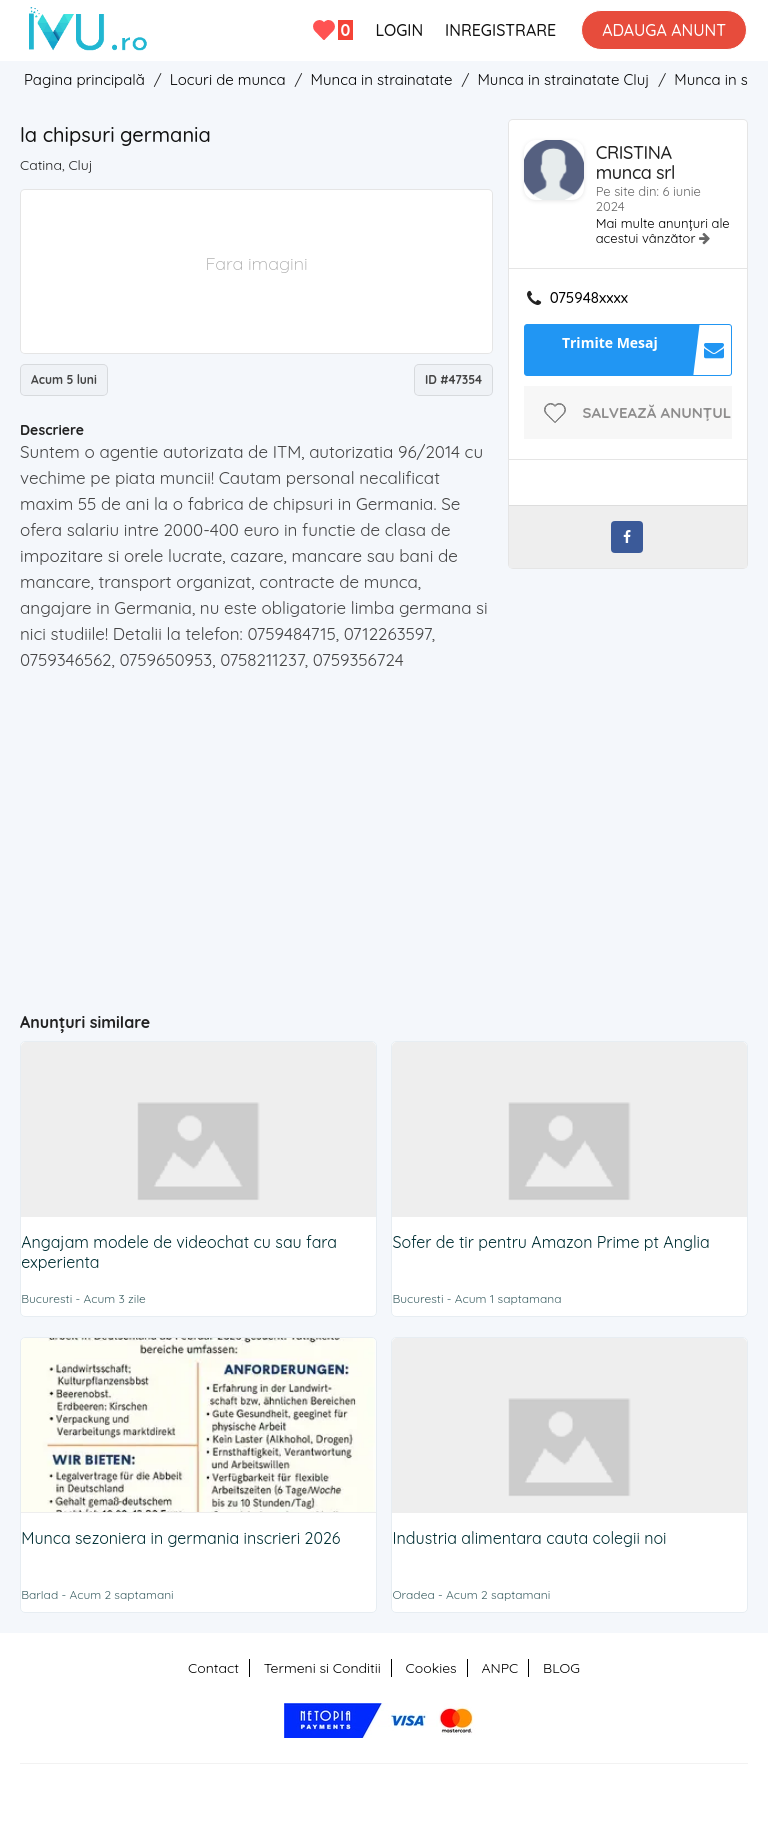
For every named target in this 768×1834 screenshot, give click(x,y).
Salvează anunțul (657, 412)
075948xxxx (589, 298)
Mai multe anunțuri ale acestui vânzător (663, 230)
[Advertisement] (394, 833)
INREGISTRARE (500, 30)
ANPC (499, 1668)
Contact (213, 1668)
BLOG (561, 1668)
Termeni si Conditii (322, 1668)
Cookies (431, 1668)
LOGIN (399, 30)
